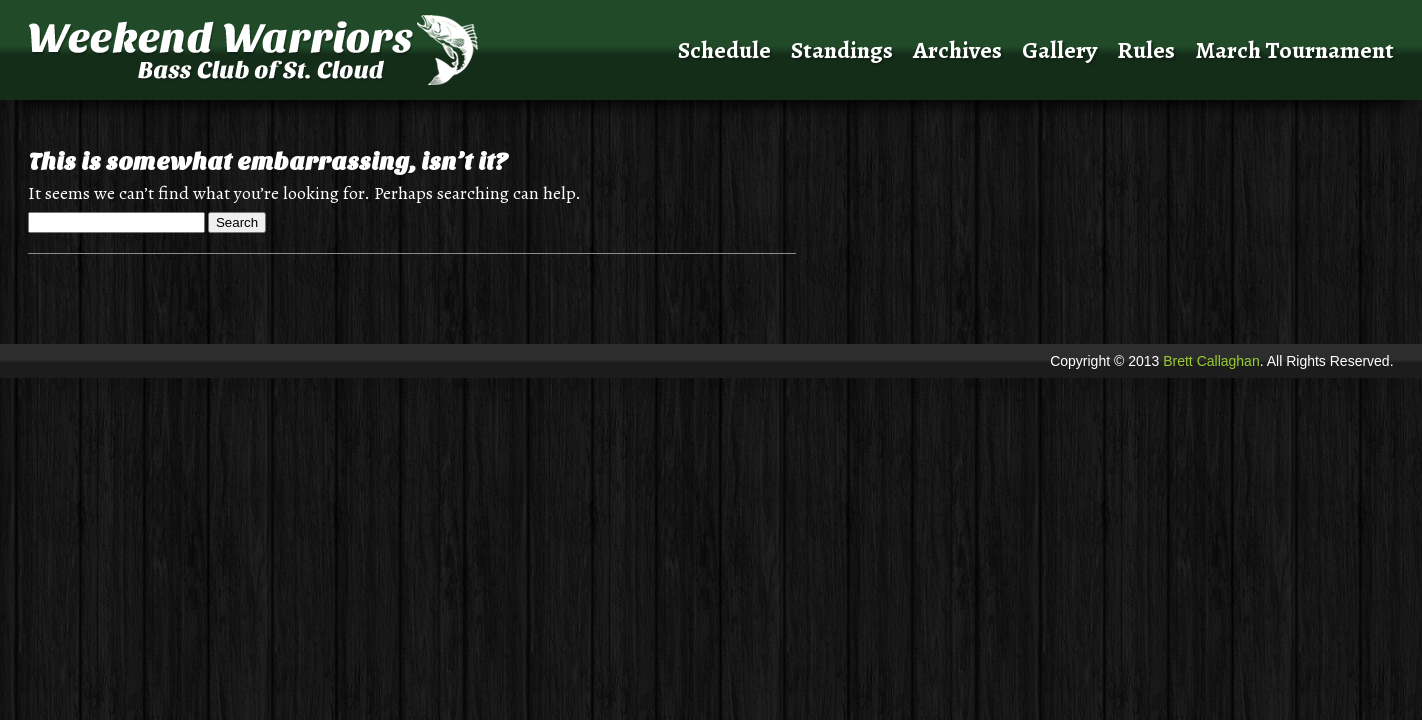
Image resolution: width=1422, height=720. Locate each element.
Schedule (724, 50)
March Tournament (1294, 50)
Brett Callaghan (1211, 361)
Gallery (1059, 50)
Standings (842, 50)
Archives (957, 50)
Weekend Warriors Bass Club (301, 50)
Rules (1146, 50)
